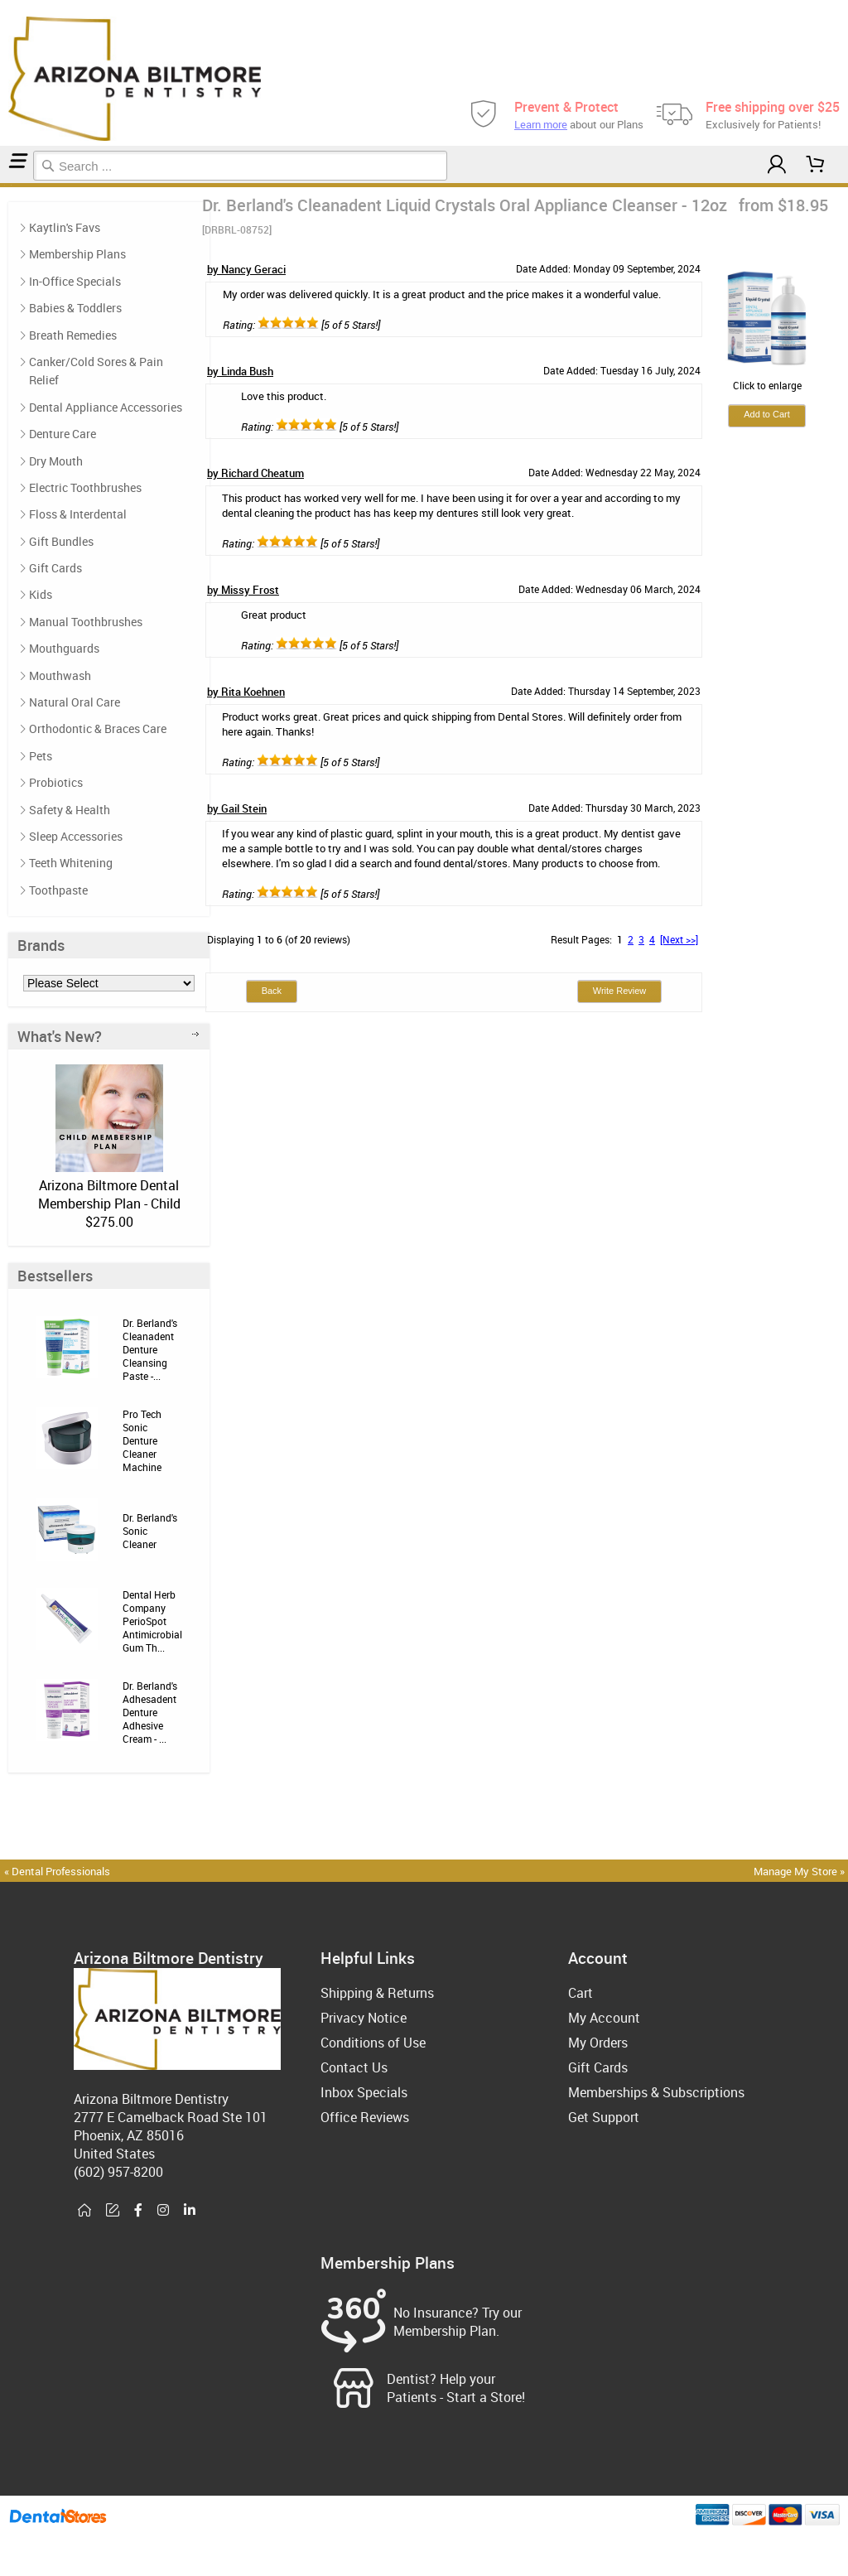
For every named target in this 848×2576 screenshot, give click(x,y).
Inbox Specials (363, 2092)
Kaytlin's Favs (64, 227)
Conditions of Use (373, 2042)
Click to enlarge (767, 378)
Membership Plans (77, 254)
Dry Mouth (56, 461)
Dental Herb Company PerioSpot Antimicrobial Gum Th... (152, 1621)
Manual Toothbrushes (85, 622)
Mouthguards (64, 648)
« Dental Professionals (57, 1871)
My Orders (598, 2042)
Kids (40, 594)
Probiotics (56, 782)
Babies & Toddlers (75, 308)
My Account (604, 2018)
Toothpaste (58, 890)
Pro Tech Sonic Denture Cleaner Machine (142, 1440)
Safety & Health (69, 810)
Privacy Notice (363, 2018)
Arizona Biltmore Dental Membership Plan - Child (109, 1194)
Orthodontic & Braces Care (97, 728)
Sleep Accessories (76, 836)
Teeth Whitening (71, 863)
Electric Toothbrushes (85, 487)
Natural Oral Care (74, 702)
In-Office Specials (75, 281)
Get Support (603, 2117)
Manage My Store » (800, 1871)
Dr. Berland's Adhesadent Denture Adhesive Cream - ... (150, 1712)
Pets (40, 756)
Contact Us (354, 2067)
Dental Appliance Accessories (105, 407)
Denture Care (7, 185)
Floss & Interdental (78, 514)
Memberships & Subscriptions (656, 2092)
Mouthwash (60, 675)
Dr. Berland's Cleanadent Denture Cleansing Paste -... (150, 1349)
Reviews (13, 185)
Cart (580, 1993)
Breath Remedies (73, 335)
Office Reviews (364, 2117)
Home (2, 185)
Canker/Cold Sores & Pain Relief (96, 371)
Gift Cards (55, 568)
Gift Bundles (61, 541)
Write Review (620, 991)
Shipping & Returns (377, 1993)
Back (272, 991)
